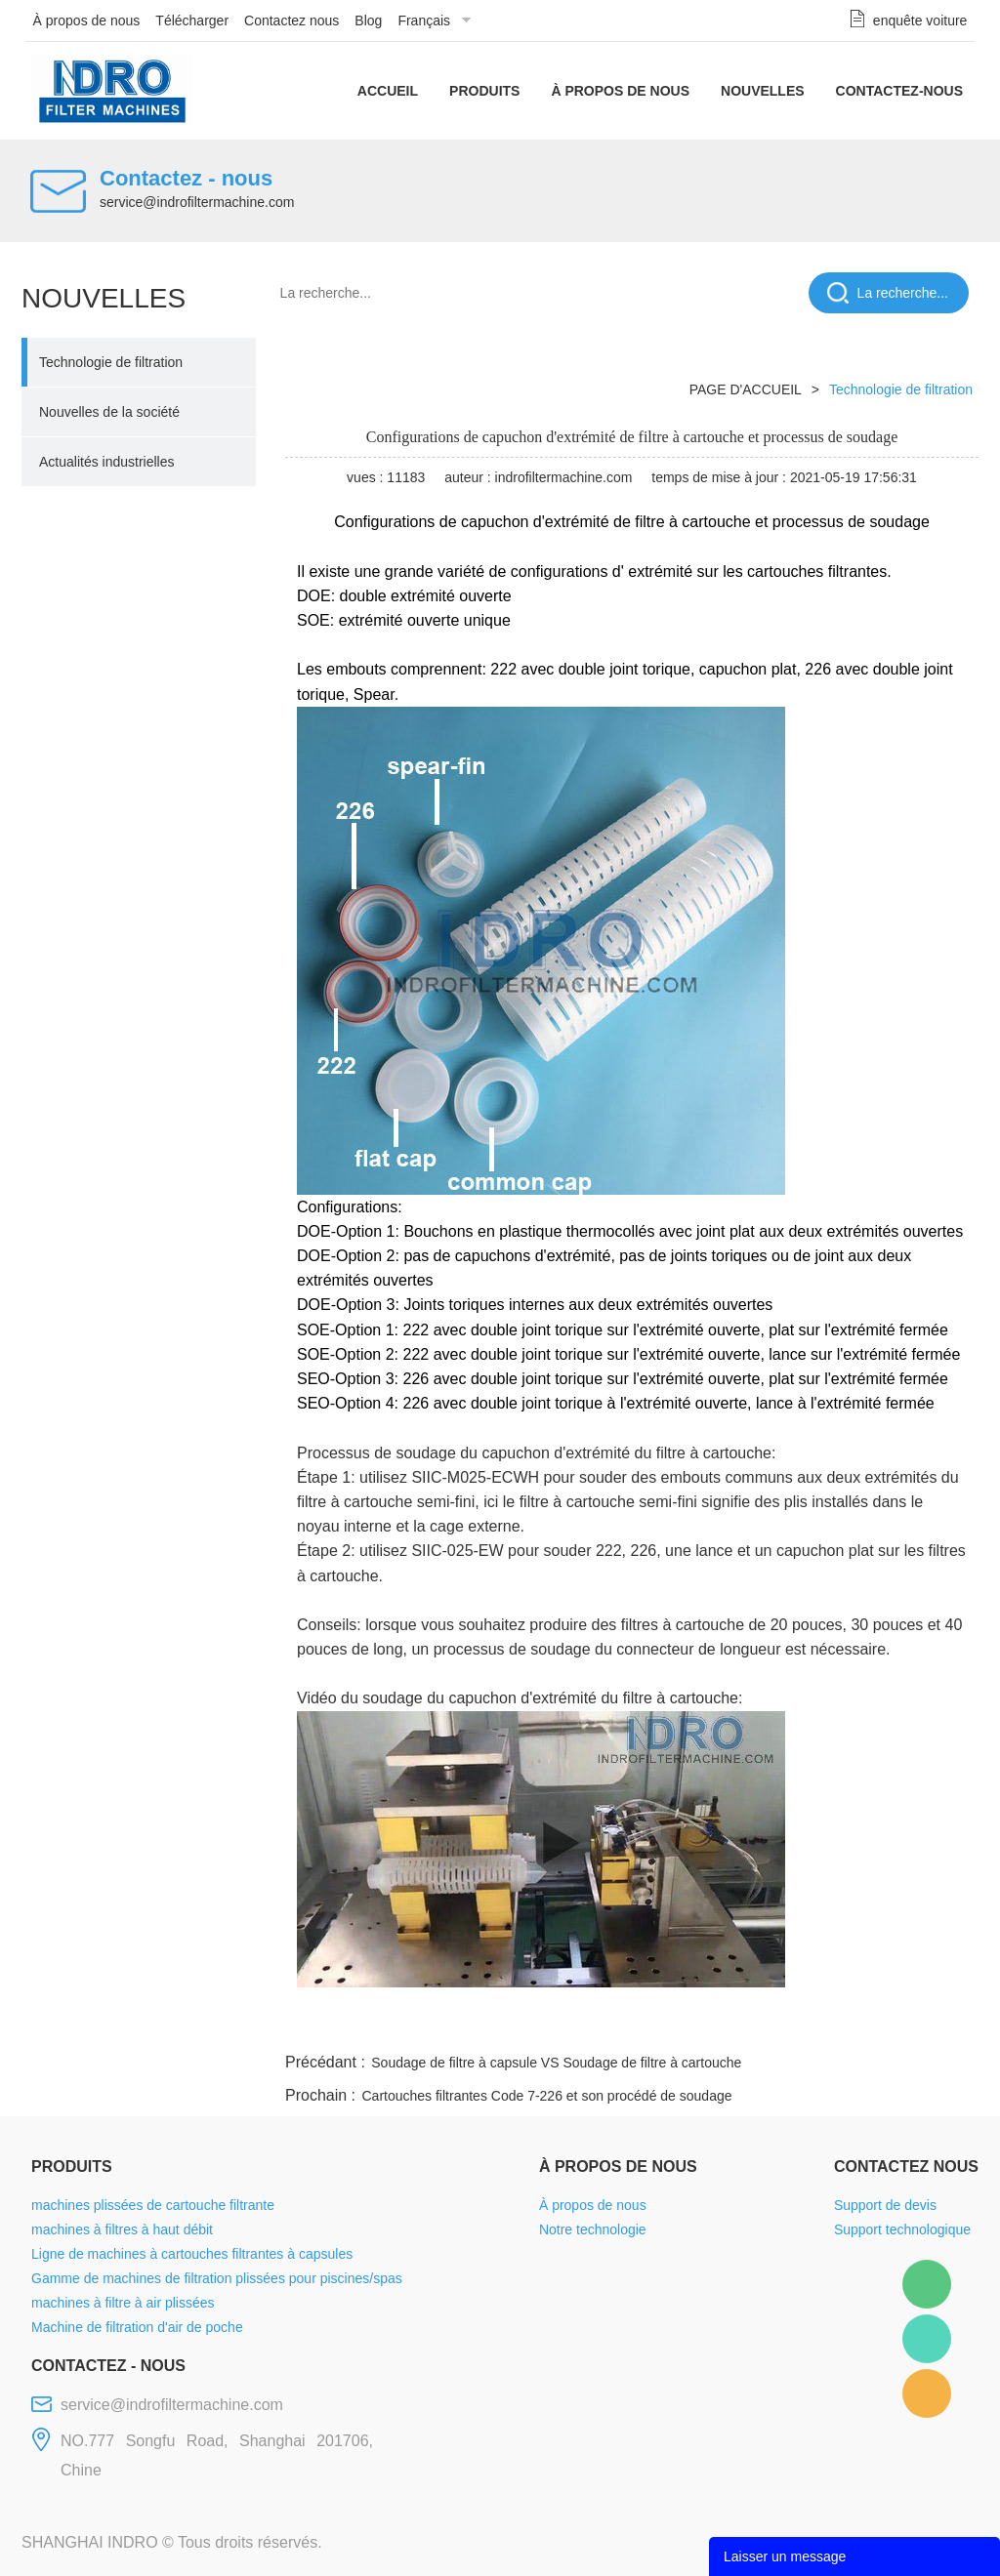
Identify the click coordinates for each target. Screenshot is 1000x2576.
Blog (368, 20)
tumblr (891, 2025)
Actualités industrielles (107, 462)
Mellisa (926, 2338)
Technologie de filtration (111, 362)
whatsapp (786, 2025)
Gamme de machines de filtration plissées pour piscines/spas (216, 2278)
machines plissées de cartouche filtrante (152, 2205)
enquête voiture (920, 20)
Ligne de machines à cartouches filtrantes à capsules (192, 2254)
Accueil (387, 91)
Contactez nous (291, 20)
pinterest (839, 2025)
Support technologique (902, 2229)
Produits (484, 91)
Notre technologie (592, 2229)
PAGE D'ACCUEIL (745, 389)
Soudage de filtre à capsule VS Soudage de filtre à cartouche (556, 2062)
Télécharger (192, 20)
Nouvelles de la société (109, 412)
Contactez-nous (899, 91)
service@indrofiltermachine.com (197, 202)
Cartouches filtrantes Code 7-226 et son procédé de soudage (546, 2096)
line (681, 2025)
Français (423, 20)
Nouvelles (763, 91)
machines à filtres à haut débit (122, 2229)
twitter (733, 2025)
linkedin (944, 2025)
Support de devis (885, 2205)
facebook (629, 2025)
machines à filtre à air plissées (123, 2302)
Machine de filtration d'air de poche (137, 2327)
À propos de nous (87, 20)
